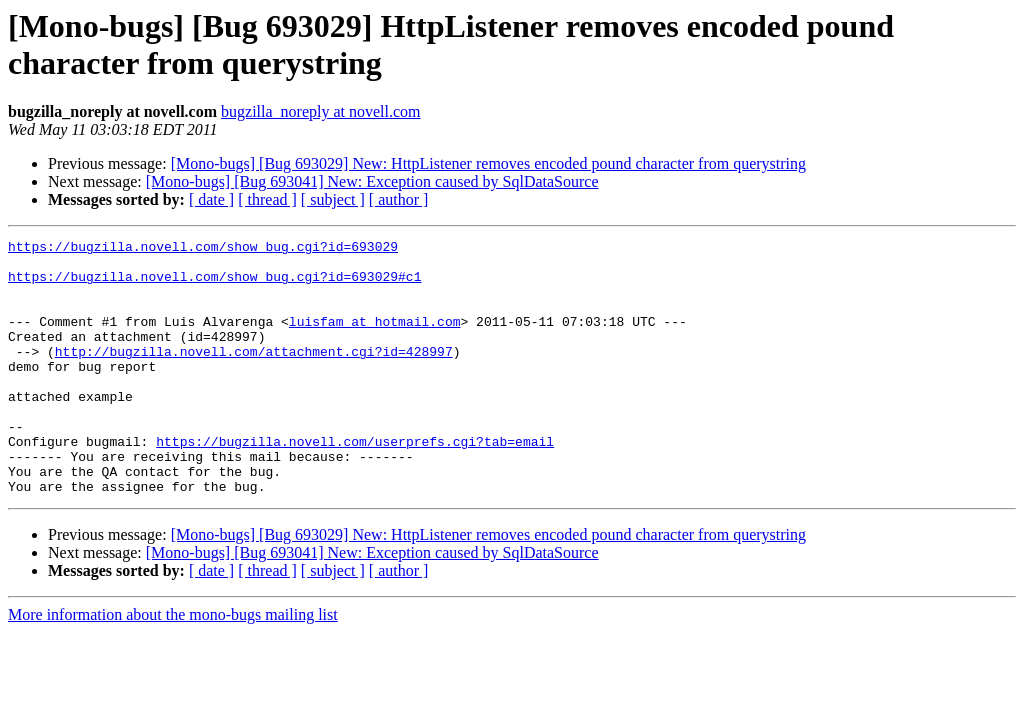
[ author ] (399, 199)
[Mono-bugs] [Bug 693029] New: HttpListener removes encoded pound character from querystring (488, 163)
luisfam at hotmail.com (375, 339)
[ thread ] (267, 199)
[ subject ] (333, 199)
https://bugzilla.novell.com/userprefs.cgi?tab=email (355, 483)
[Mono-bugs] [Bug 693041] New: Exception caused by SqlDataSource (372, 181)
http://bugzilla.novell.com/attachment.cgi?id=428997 (254, 375)
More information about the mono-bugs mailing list (173, 665)
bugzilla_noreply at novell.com (321, 111)
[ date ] (211, 199)
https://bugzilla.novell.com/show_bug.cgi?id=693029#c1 (214, 285)
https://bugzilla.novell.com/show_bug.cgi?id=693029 (203, 249)
